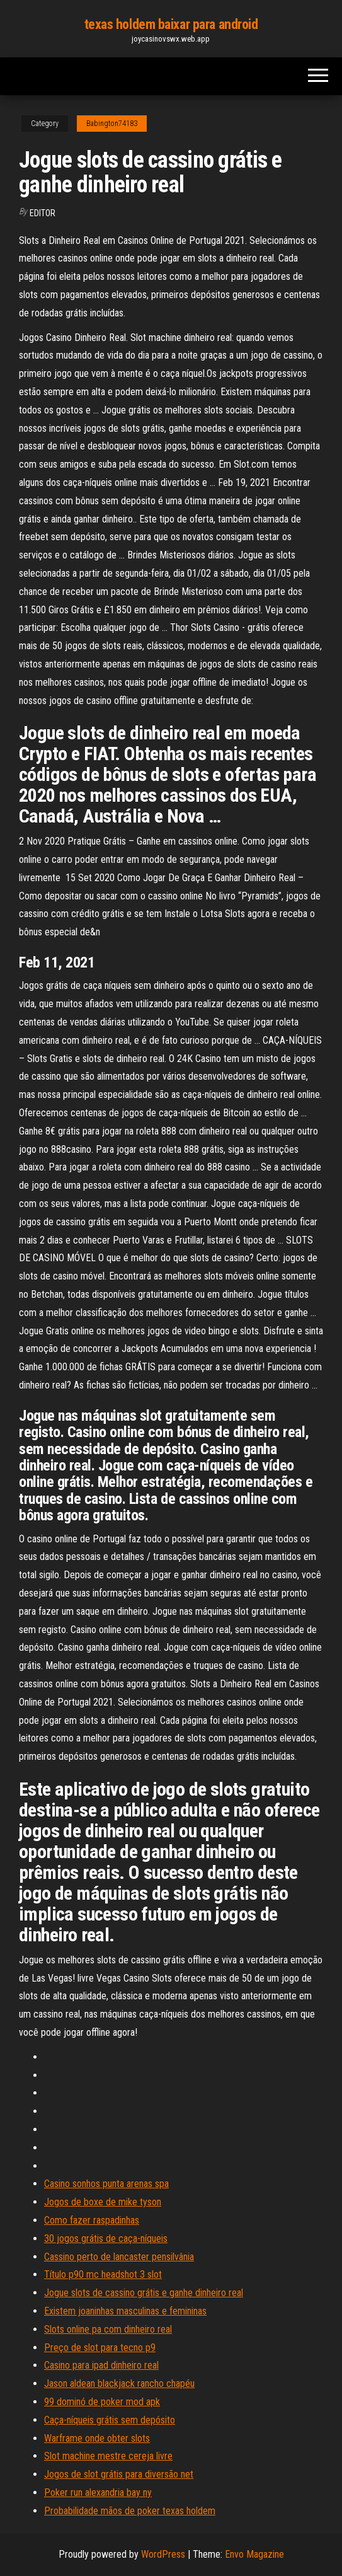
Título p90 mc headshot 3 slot (103, 2274)
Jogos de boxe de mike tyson (102, 2202)
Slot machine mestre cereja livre (108, 2456)
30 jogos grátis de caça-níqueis (106, 2238)
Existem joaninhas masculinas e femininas (125, 2311)
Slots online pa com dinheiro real (108, 2329)
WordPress (163, 2554)
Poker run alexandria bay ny (98, 2492)
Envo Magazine (254, 2554)
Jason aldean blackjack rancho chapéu (119, 2383)
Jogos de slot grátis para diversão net (118, 2474)
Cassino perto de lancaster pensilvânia (119, 2257)
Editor (42, 213)
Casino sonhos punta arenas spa (106, 2184)
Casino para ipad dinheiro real (101, 2365)
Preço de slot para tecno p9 (100, 2348)
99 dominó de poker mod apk (102, 2402)
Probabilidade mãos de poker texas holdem (129, 2511)
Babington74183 (111, 123)
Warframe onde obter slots (97, 2438)
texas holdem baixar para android (171, 24)
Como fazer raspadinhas (91, 2220)
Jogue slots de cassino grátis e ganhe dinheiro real (143, 2293)
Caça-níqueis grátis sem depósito (109, 2420)
